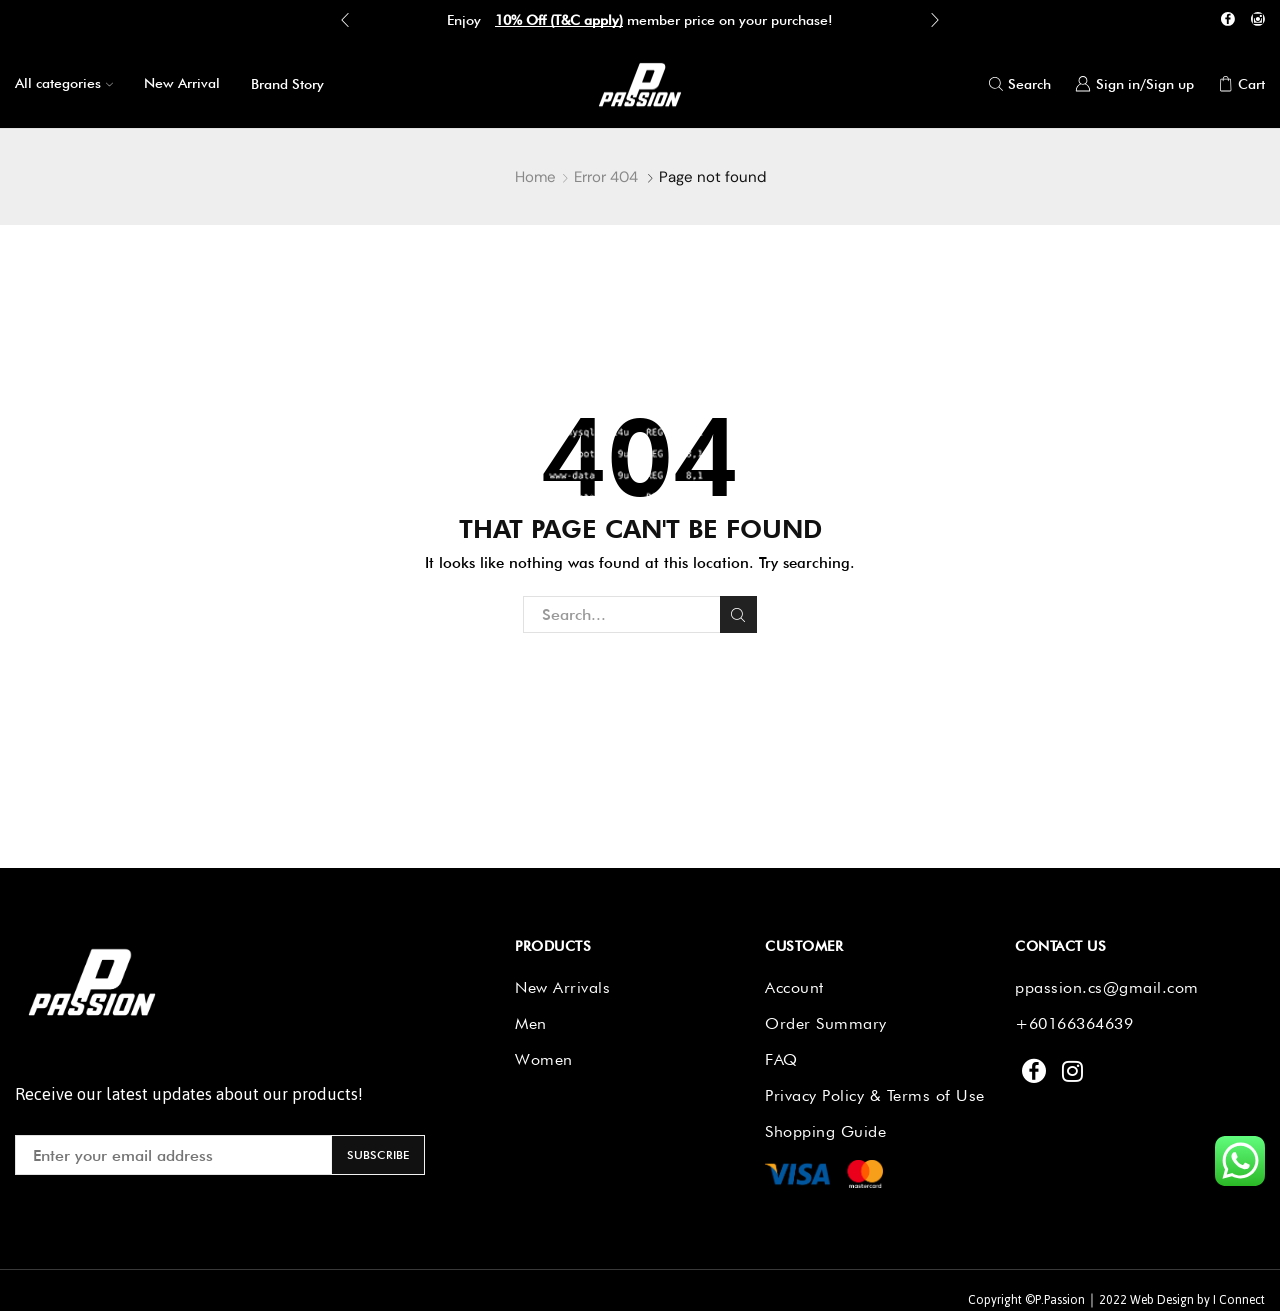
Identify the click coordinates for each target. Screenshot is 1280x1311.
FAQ (781, 1059)
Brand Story (287, 84)
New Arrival (182, 83)
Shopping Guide (825, 1131)
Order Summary (826, 1023)
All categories (64, 83)
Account (794, 987)
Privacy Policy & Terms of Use (875, 1095)
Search (738, 615)
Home (535, 177)
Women (544, 1059)
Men (531, 1023)
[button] (345, 20)
